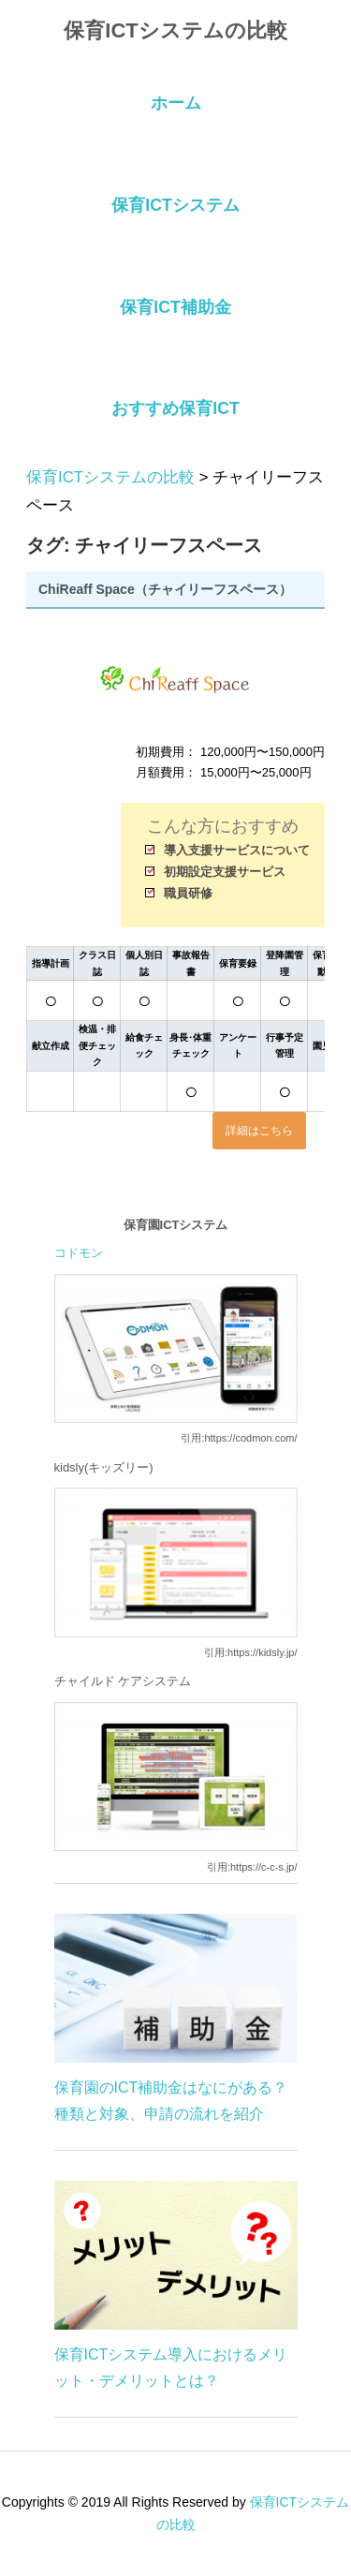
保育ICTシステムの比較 (175, 30)
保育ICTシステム (175, 205)
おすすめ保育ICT (175, 408)
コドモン (78, 1253)
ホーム (176, 103)
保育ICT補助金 (175, 307)
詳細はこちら (259, 1130)
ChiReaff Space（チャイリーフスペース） (165, 589)
